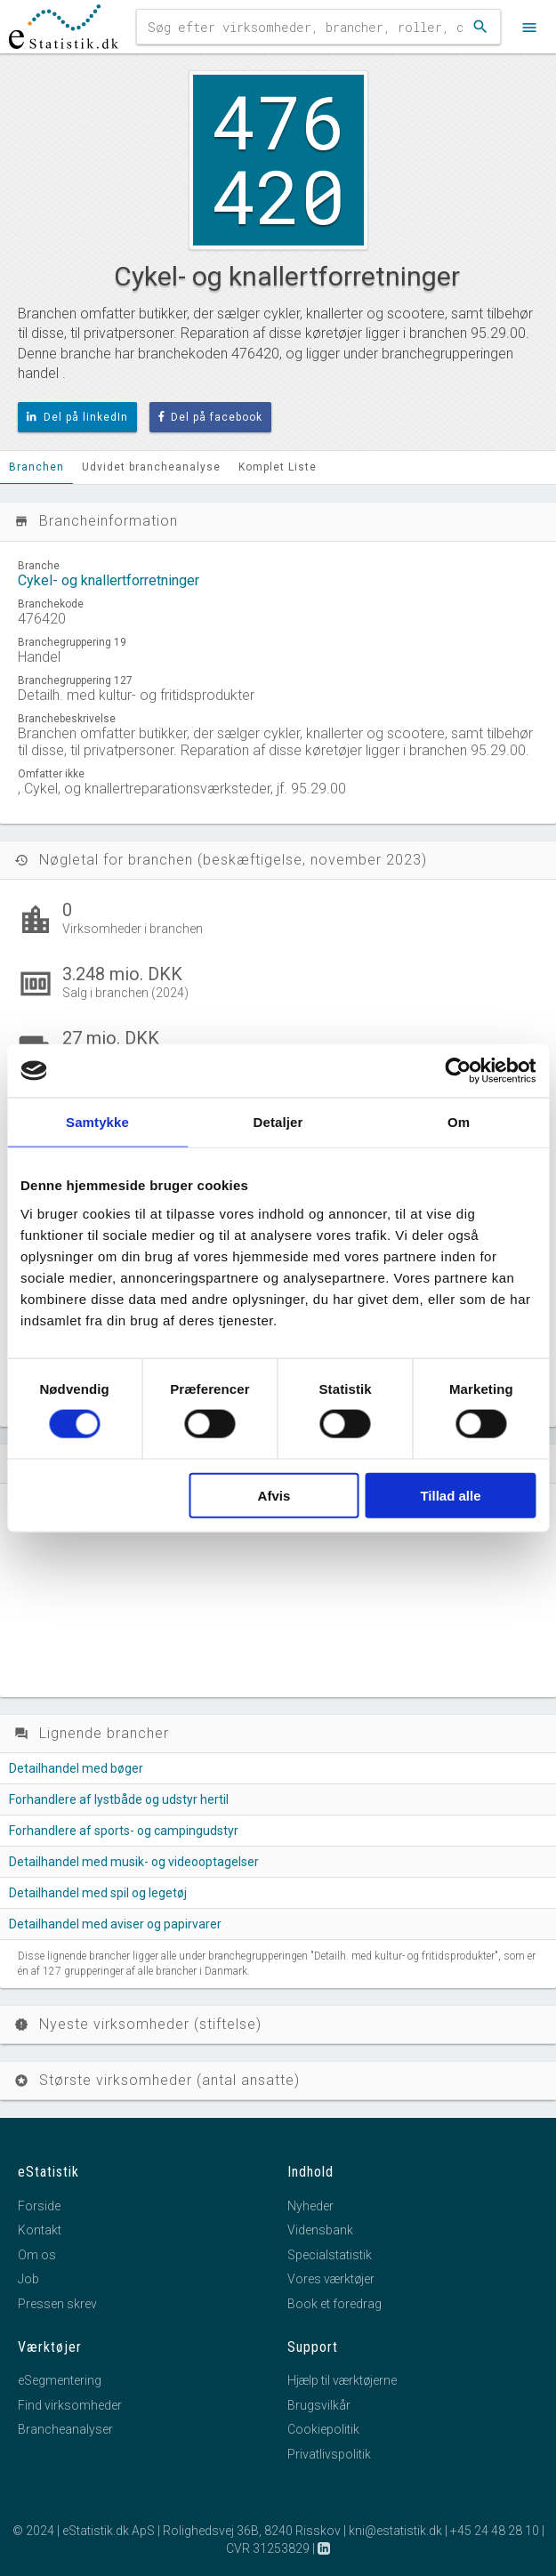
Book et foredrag (334, 2304)
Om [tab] (458, 1122)
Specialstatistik (329, 2255)
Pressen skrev (57, 2304)
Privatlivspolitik (329, 2454)
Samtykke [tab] (97, 1122)
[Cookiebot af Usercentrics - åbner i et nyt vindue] (458, 1071)
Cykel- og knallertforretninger (108, 580)
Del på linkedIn (77, 417)
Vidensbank (320, 2230)
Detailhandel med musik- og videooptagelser (134, 1862)
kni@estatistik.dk (395, 2531)
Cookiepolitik (323, 2429)
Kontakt (39, 2230)
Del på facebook (210, 417)
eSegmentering (59, 2380)
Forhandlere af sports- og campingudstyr (123, 1830)
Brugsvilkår (319, 2405)
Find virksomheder (70, 2405)
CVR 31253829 (268, 2548)
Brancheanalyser (65, 2429)
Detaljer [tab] (278, 1122)
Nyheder (310, 2206)
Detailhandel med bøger (76, 1768)
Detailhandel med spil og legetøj (98, 1893)
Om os (37, 2255)
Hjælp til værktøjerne (342, 2380)
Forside (39, 2206)
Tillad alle (450, 1494)
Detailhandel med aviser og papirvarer (115, 1924)
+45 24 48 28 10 (494, 2531)
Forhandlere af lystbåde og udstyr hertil (119, 1799)
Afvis (274, 1494)
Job (28, 2279)
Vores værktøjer (331, 2279)
